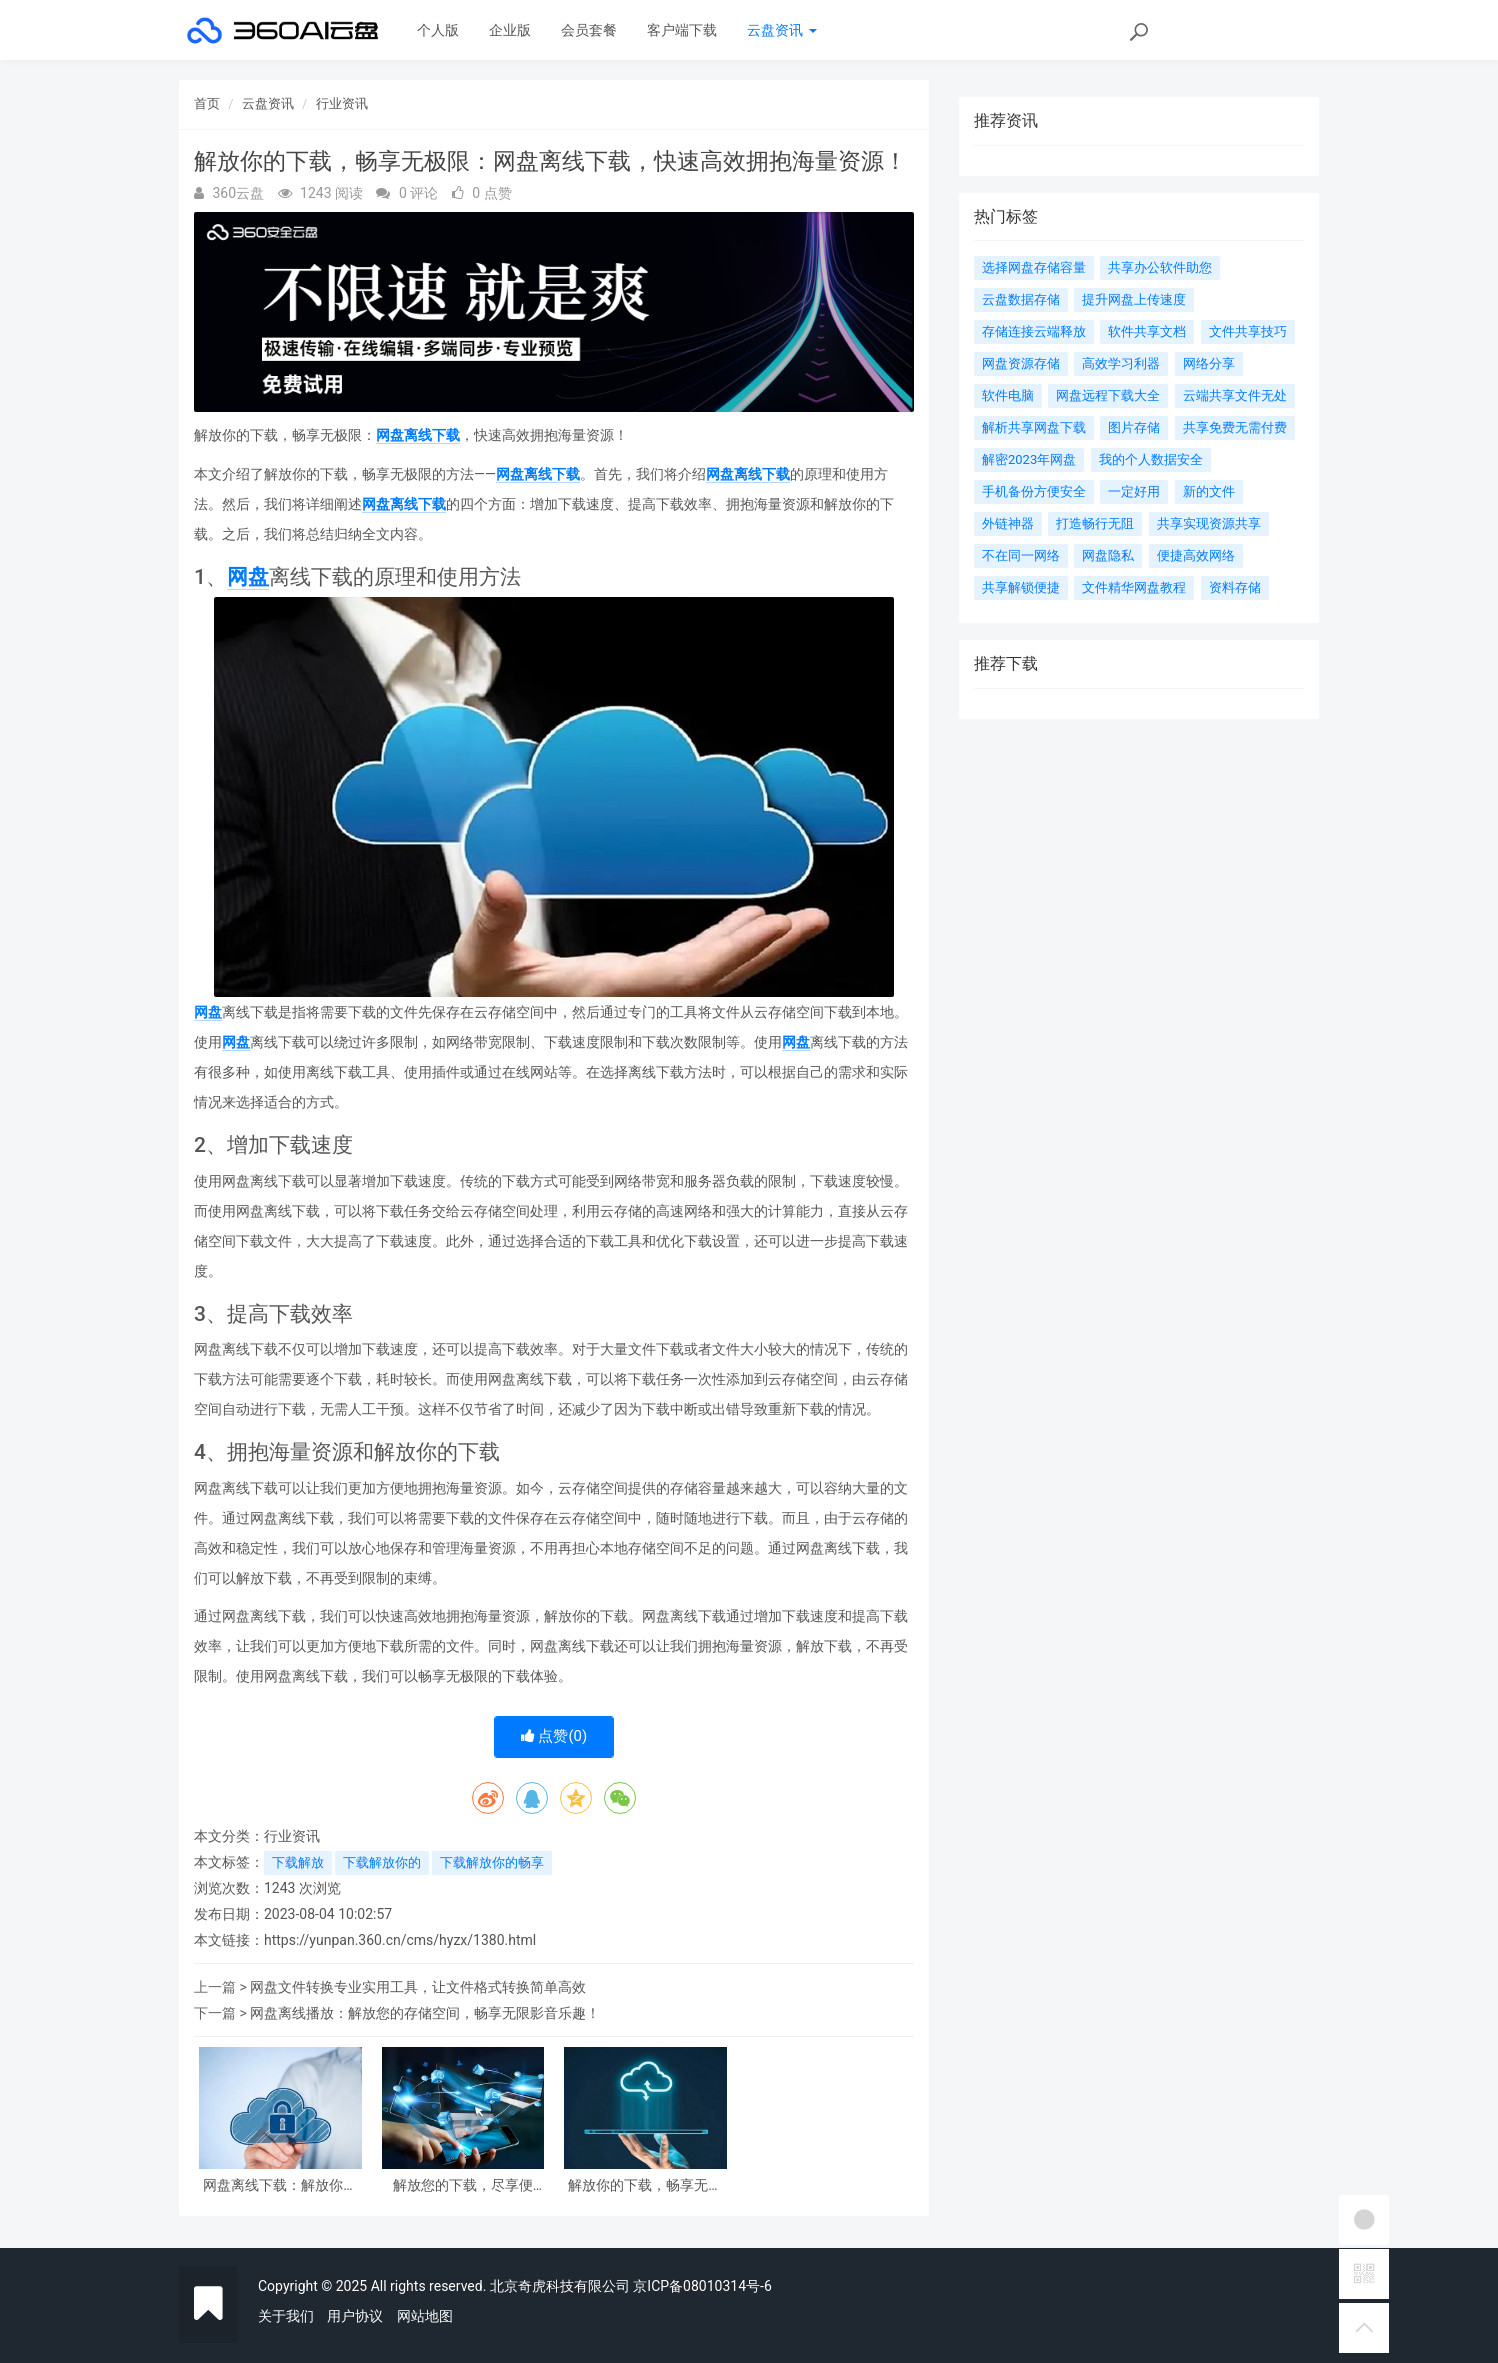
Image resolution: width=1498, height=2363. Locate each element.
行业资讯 (342, 103)
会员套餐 (589, 30)
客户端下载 (682, 30)
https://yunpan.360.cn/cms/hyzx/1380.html (400, 1940)
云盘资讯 (781, 30)
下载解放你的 (382, 1862)
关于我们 (286, 2316)
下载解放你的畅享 (492, 1862)
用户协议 (355, 2316)
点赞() (554, 1736)
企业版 (510, 30)
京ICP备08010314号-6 (702, 2286)
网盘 (248, 577)
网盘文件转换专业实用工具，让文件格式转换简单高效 (418, 1987)
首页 (207, 103)
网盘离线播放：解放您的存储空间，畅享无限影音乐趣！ (425, 2013)
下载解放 (298, 1862)
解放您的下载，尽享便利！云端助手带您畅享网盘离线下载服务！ (463, 2185)
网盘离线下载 (418, 435)
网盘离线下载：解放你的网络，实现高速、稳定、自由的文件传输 (280, 2185)
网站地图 (425, 2316)
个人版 (438, 30)
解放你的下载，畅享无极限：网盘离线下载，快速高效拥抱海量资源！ (645, 2185)
